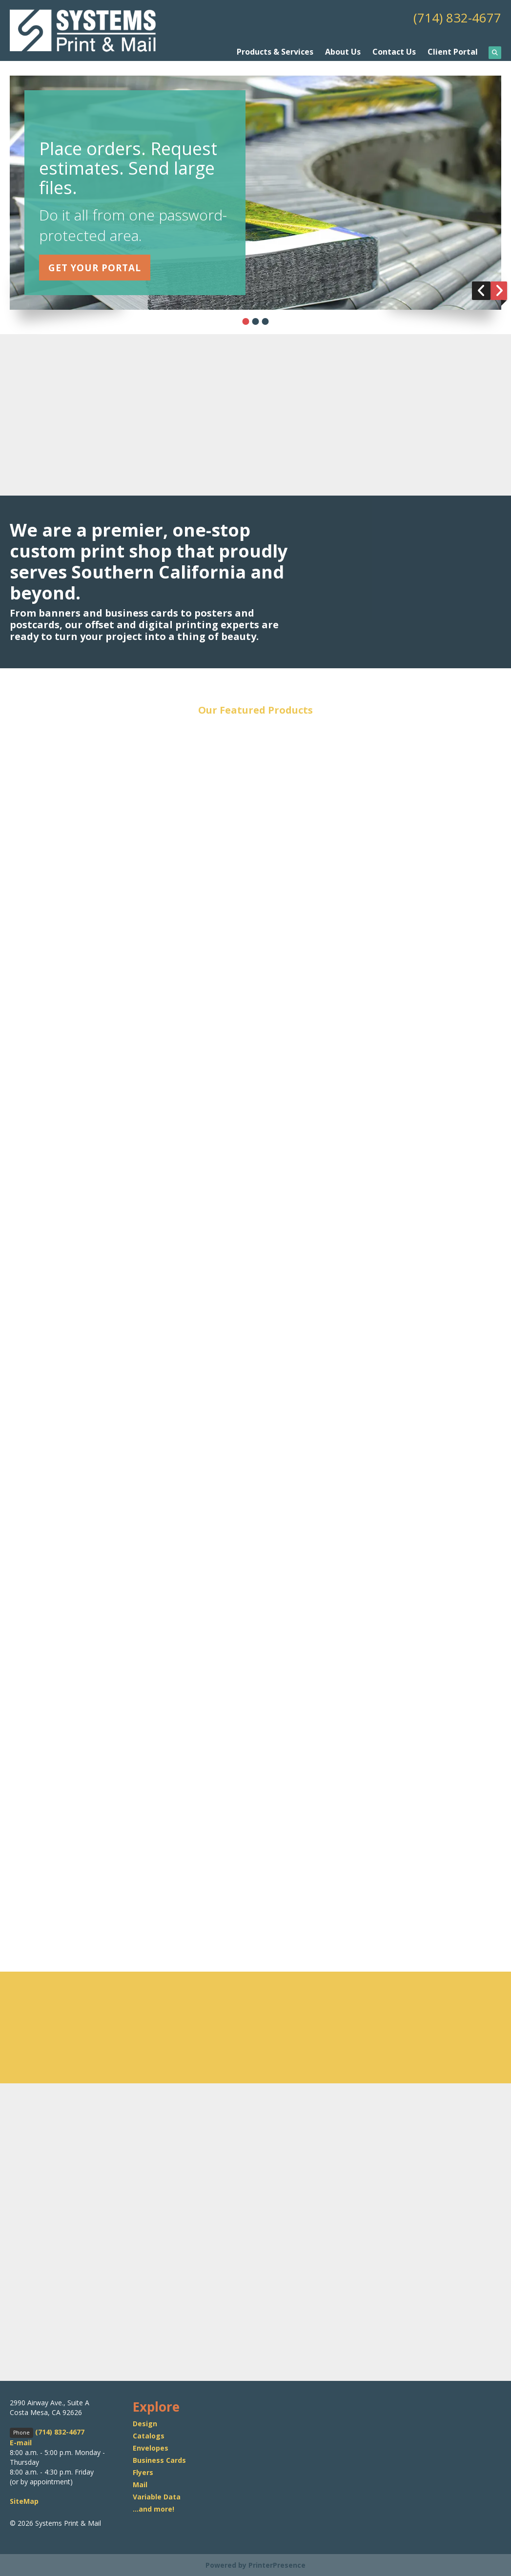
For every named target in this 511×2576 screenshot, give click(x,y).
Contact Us (394, 51)
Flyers (143, 2471)
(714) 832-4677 (454, 17)
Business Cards (159, 2459)
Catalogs (148, 2434)
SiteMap (24, 2500)
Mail (140, 2483)
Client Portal (453, 51)
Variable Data (157, 2495)
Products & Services (275, 51)
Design (145, 2422)
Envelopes (150, 2447)
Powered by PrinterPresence (255, 2564)
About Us (343, 51)
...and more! (153, 2508)
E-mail (21, 2442)
